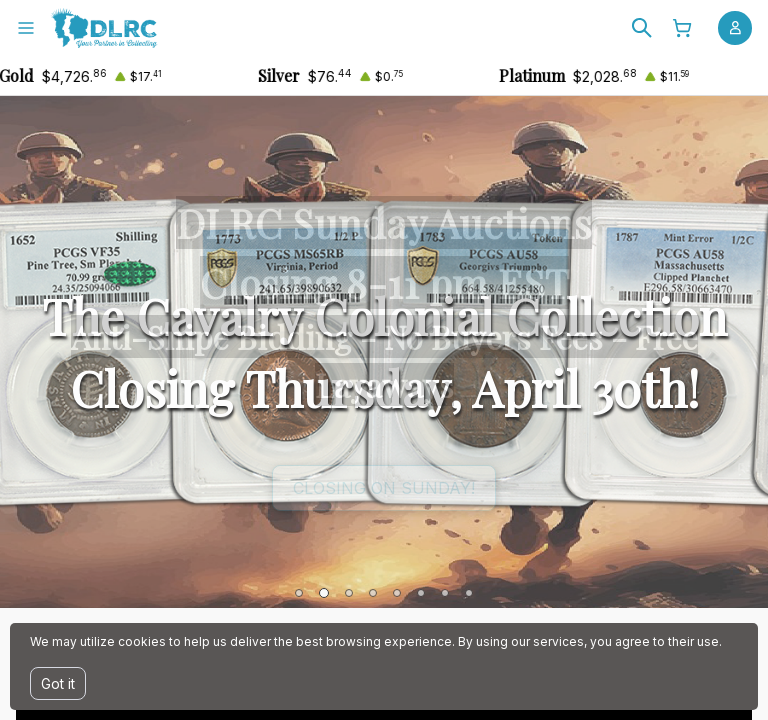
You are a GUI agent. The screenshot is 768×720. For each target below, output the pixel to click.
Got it (58, 683)
